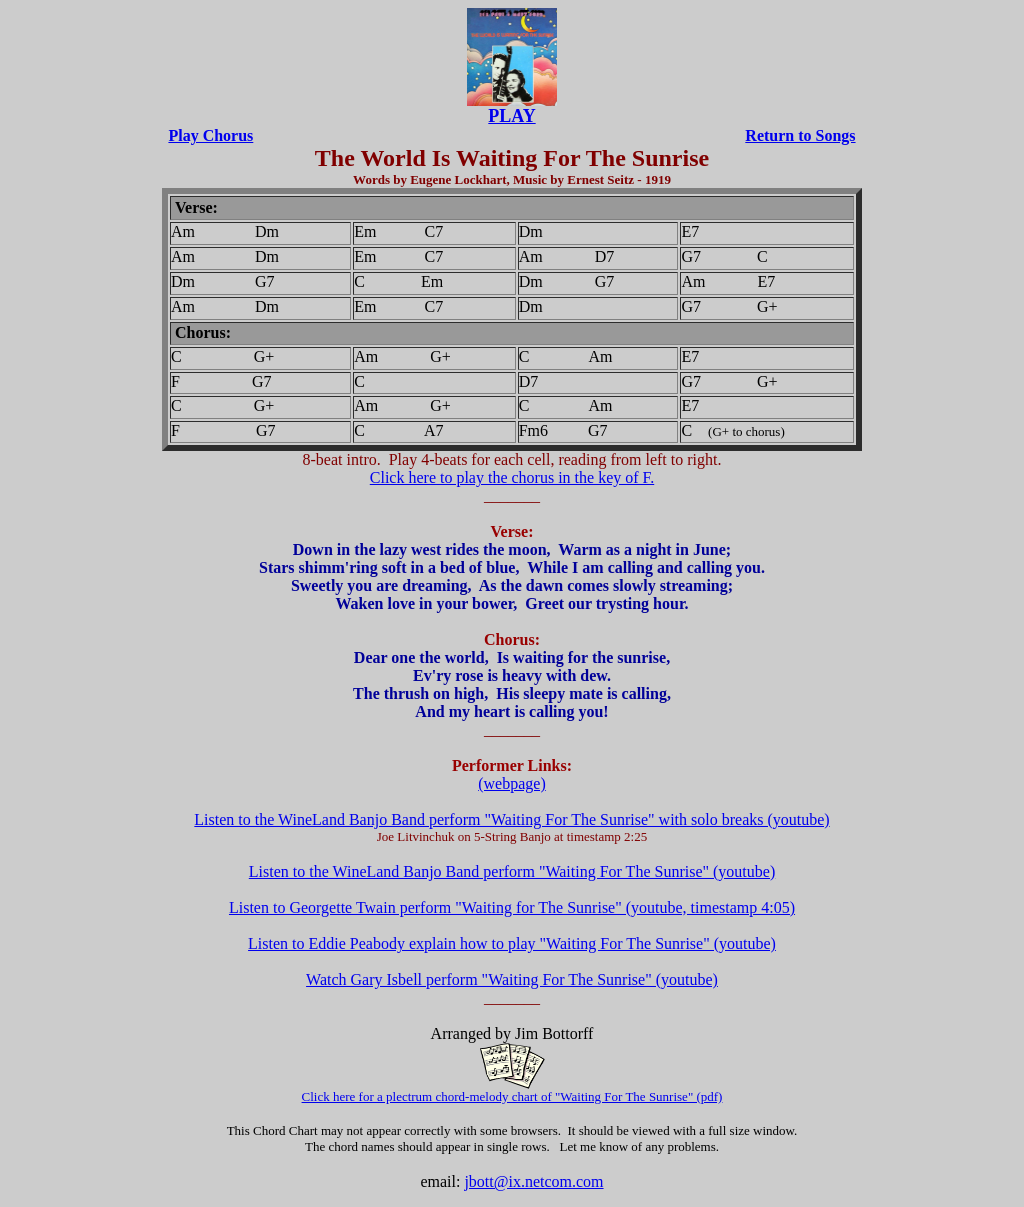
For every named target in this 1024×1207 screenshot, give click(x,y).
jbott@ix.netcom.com (533, 1181)
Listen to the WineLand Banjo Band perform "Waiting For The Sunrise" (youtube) (512, 871)
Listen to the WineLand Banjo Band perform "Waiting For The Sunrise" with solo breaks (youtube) (511, 819)
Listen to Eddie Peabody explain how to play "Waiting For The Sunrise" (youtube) (512, 943)
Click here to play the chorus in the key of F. (512, 477)
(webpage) (512, 783)
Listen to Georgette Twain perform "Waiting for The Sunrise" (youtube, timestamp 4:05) (512, 907)
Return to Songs (800, 135)
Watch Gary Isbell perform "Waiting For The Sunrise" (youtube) (512, 979)
